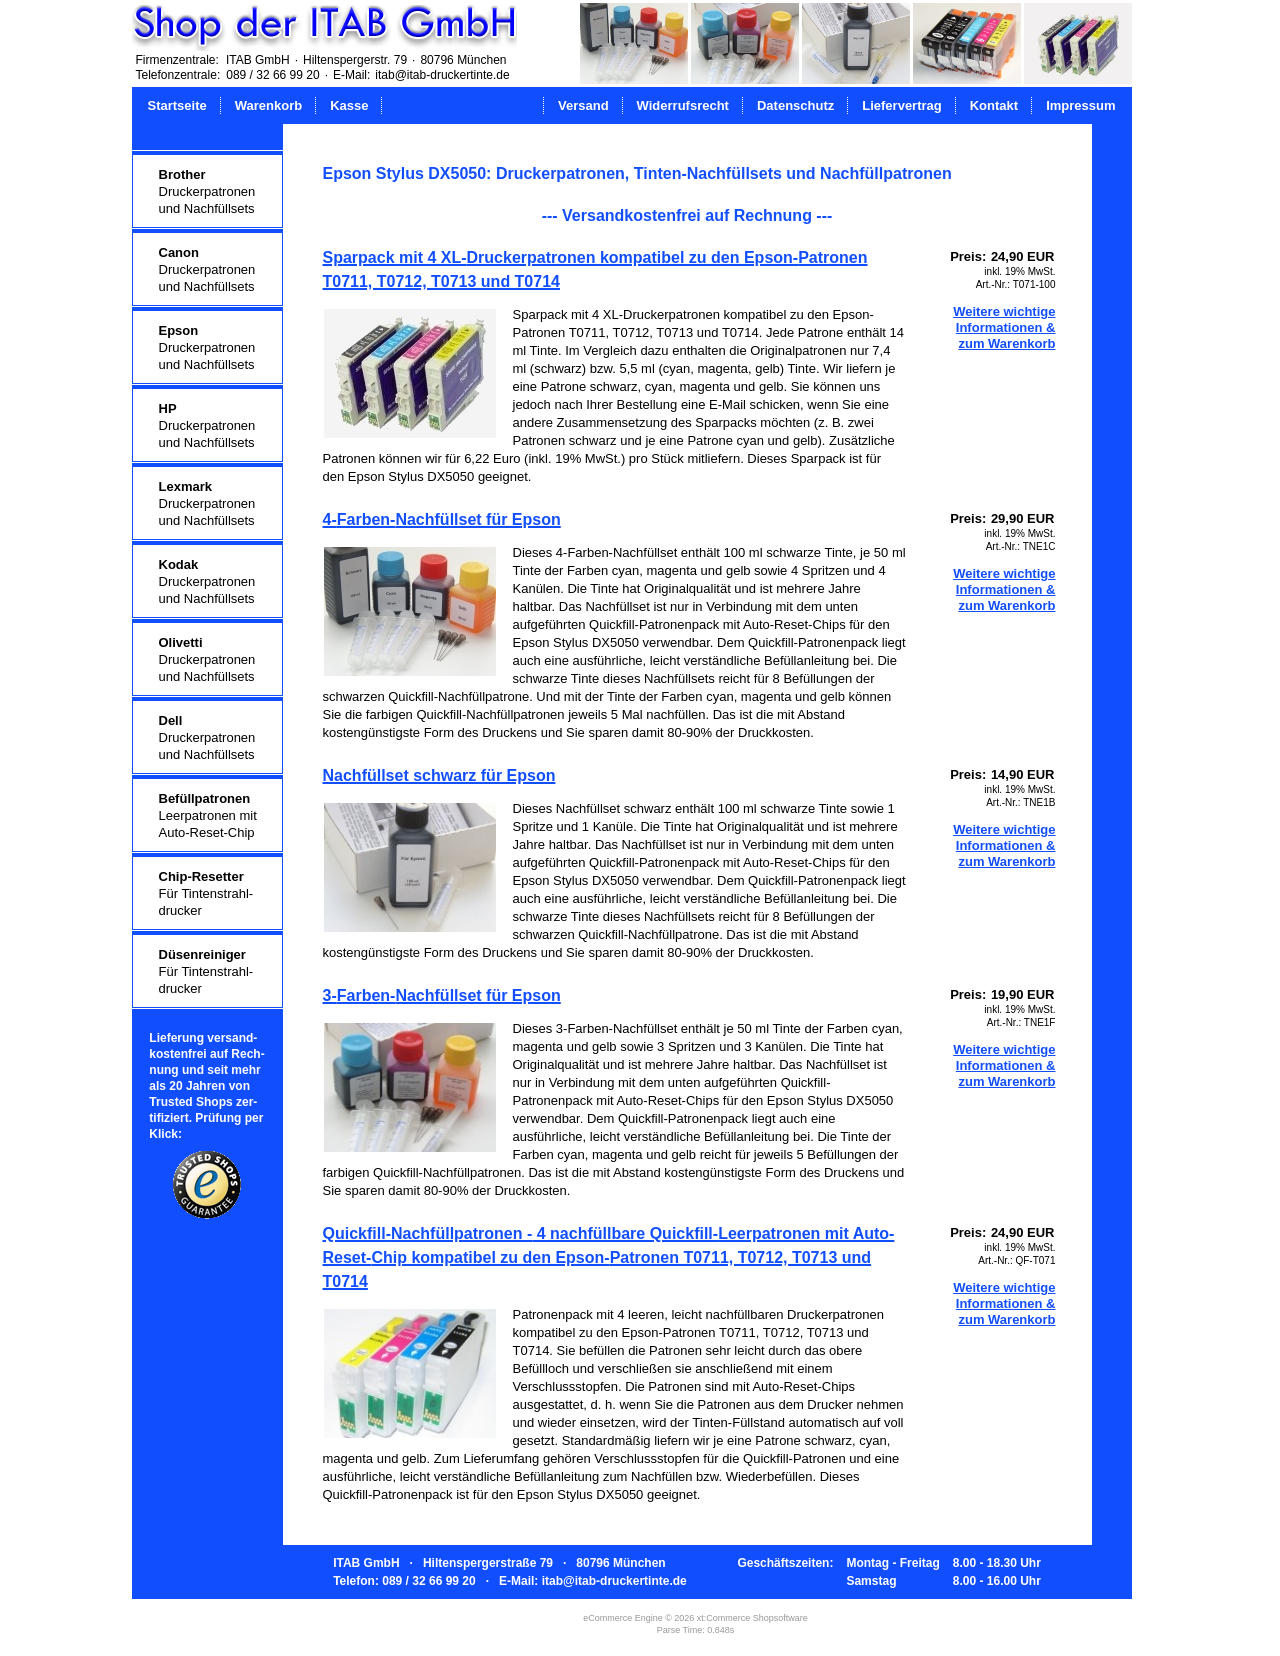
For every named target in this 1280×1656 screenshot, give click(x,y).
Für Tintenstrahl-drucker (206, 893)
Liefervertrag (901, 105)
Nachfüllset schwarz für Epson (439, 775)
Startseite (177, 105)
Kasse (349, 105)
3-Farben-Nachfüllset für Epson (442, 995)
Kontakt (994, 105)
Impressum (1080, 105)
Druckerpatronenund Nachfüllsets (207, 191)
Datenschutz (795, 105)
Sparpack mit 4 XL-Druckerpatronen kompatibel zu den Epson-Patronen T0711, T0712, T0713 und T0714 (595, 269)
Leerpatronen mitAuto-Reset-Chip (208, 815)
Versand (583, 105)
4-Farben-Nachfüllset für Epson (442, 519)
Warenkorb (268, 105)
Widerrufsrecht (683, 105)
